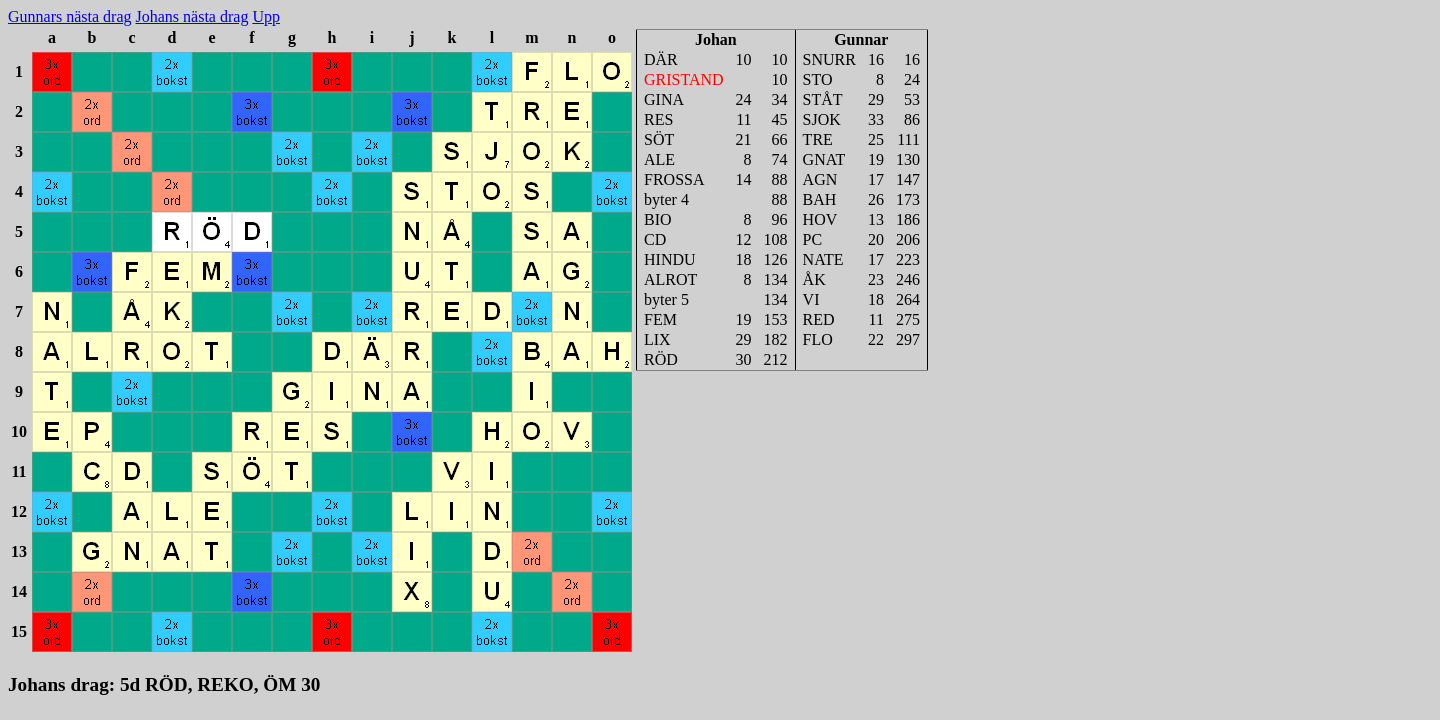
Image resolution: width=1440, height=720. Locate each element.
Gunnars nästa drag (70, 16)
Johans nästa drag (192, 16)
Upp (266, 16)
